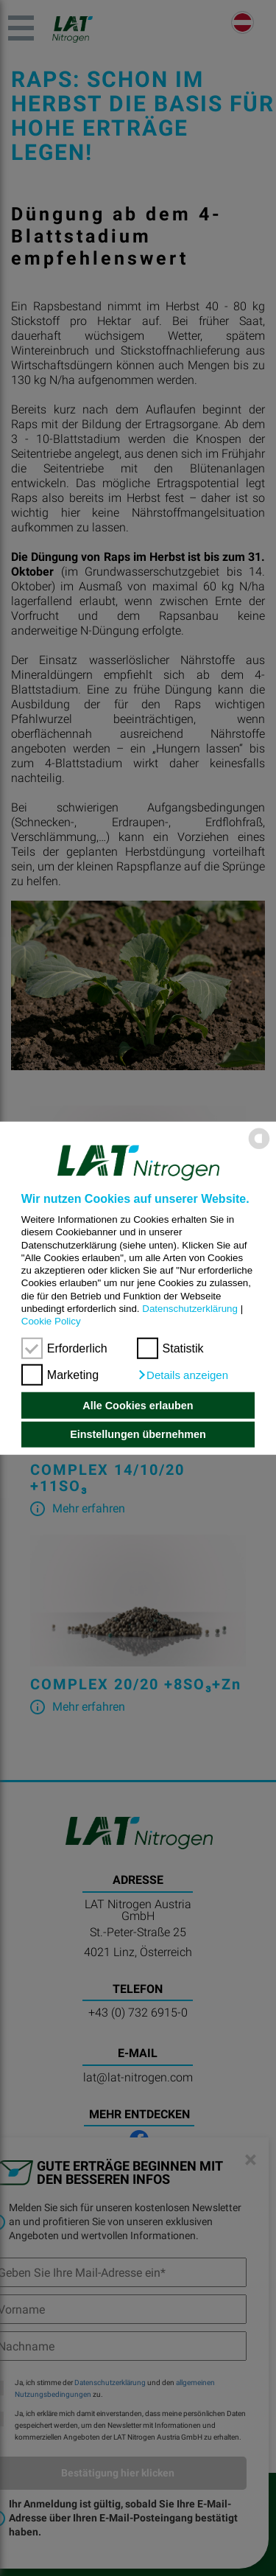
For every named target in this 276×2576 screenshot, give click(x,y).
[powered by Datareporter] (259, 1148)
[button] (182, 1375)
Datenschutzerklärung (190, 1308)
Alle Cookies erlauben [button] (137, 1405)
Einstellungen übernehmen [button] (138, 1434)
